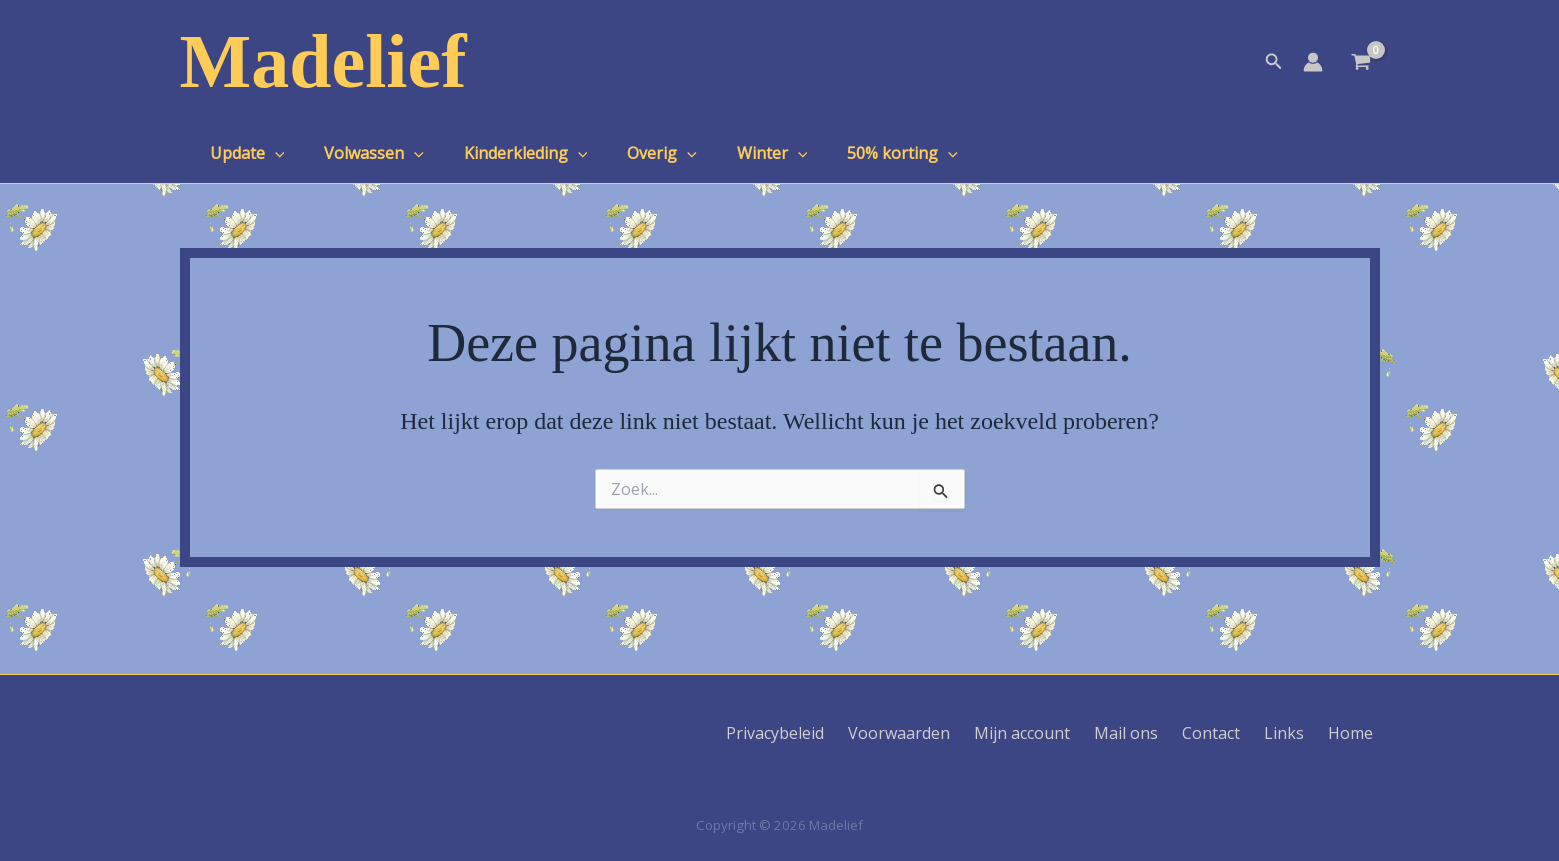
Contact (1234, 733)
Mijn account (1061, 733)
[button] (1274, 62)
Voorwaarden (946, 733)
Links (1299, 733)
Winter (736, 153)
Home (1357, 733)
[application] (271, 153)
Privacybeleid (830, 733)
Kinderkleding (506, 153)
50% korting (858, 153)
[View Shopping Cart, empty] (1361, 64)
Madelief (323, 61)
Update (243, 153)
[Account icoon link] (1313, 62)
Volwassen (362, 153)
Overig (634, 153)
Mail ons (1157, 733)
